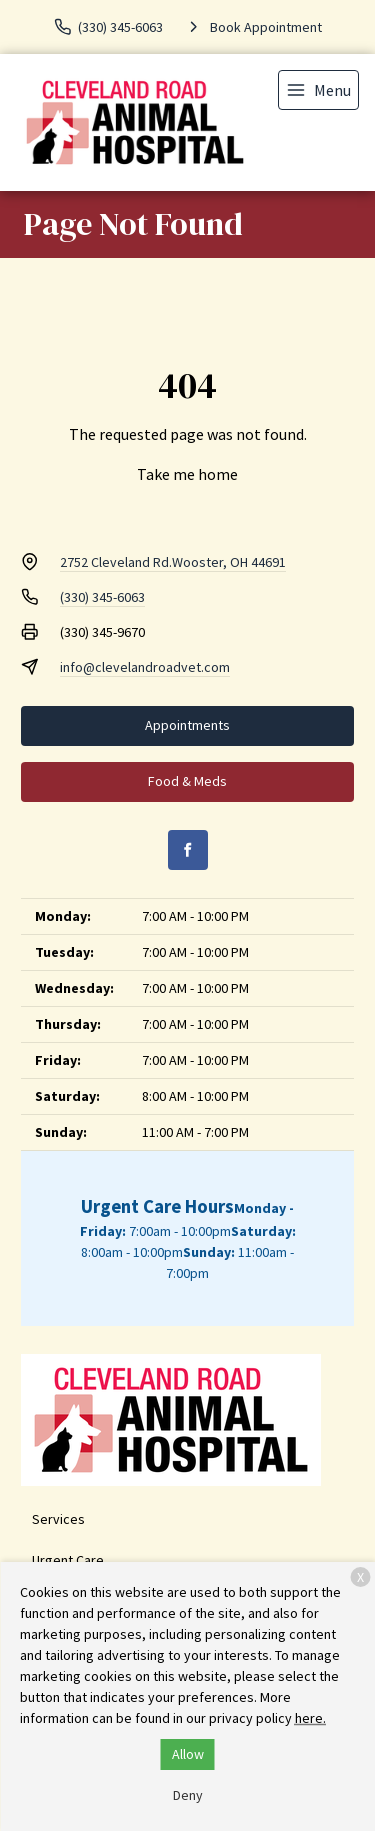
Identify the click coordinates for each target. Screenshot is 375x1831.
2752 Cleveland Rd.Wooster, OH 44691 (173, 562)
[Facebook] (188, 850)
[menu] (318, 90)
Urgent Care (68, 1560)
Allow (188, 1754)
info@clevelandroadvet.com (145, 667)
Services (58, 1519)
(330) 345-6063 (102, 597)
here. (310, 1718)
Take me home (187, 474)
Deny (188, 1795)
